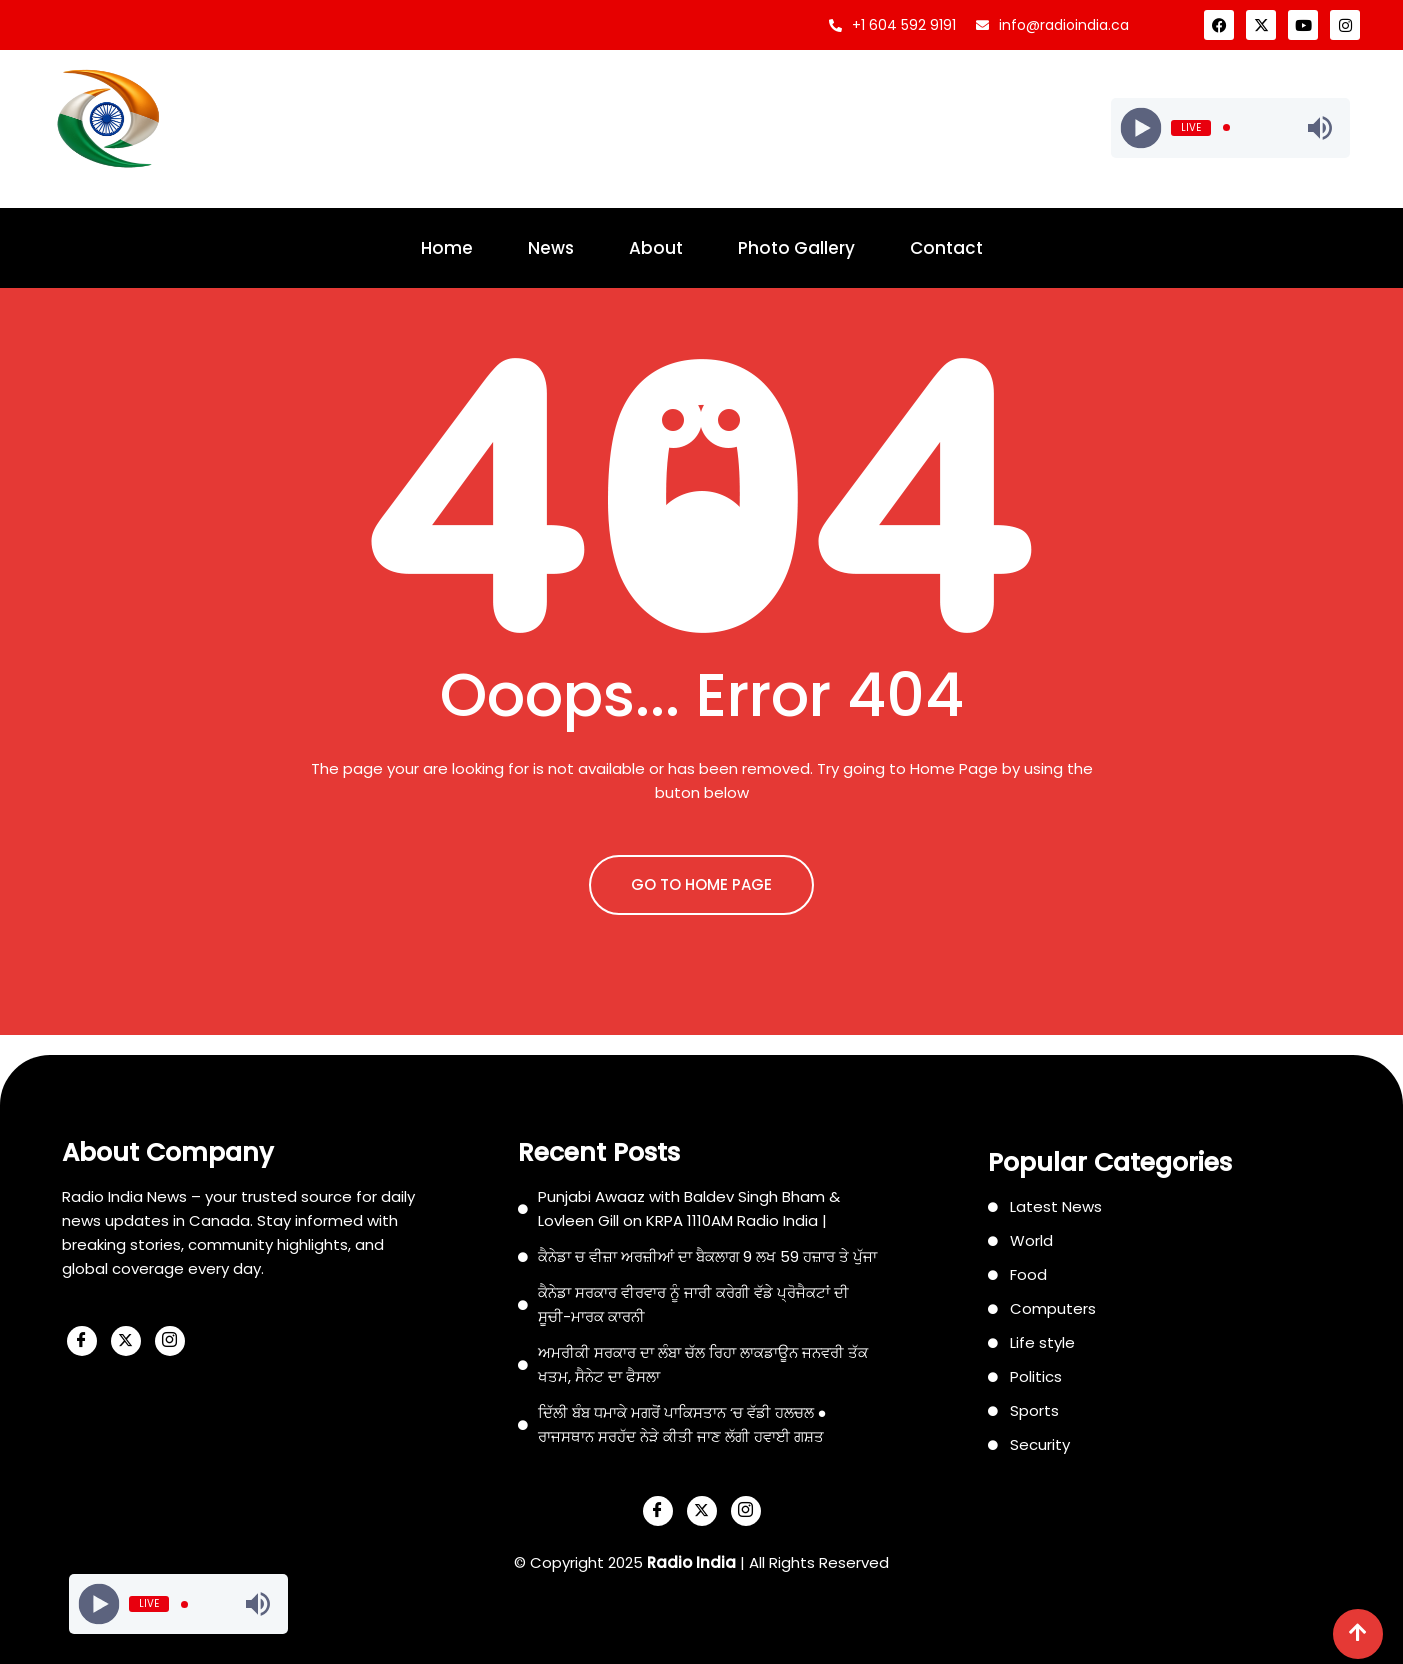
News (551, 248)
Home (447, 248)
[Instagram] (170, 1341)
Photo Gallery (796, 248)
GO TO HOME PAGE (701, 884)
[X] (126, 1341)
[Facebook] (82, 1341)
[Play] (1141, 127)
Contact (946, 248)
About (656, 248)
